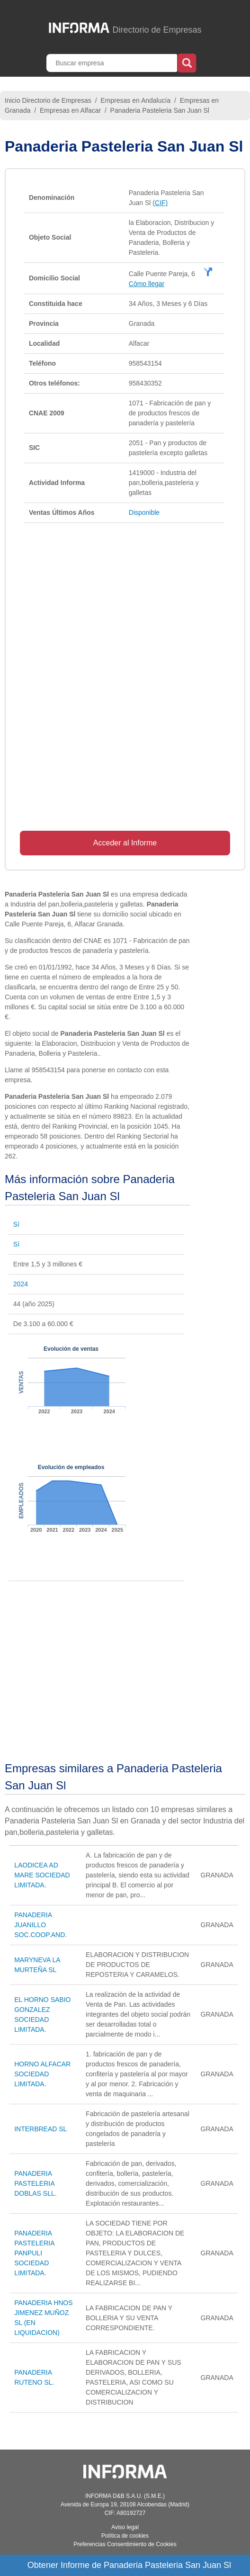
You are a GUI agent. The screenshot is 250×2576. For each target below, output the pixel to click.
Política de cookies (125, 2535)
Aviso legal (125, 2527)
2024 (20, 1284)
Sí (16, 1224)
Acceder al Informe (125, 843)
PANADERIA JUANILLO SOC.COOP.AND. (40, 1925)
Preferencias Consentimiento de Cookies (124, 2544)
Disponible (144, 512)
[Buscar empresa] (112, 63)
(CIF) (160, 202)
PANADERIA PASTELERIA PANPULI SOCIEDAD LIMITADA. (34, 2253)
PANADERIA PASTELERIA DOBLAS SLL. (35, 2183)
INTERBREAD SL (40, 2129)
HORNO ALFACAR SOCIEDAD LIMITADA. (42, 2074)
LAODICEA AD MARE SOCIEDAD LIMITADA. (42, 1875)
